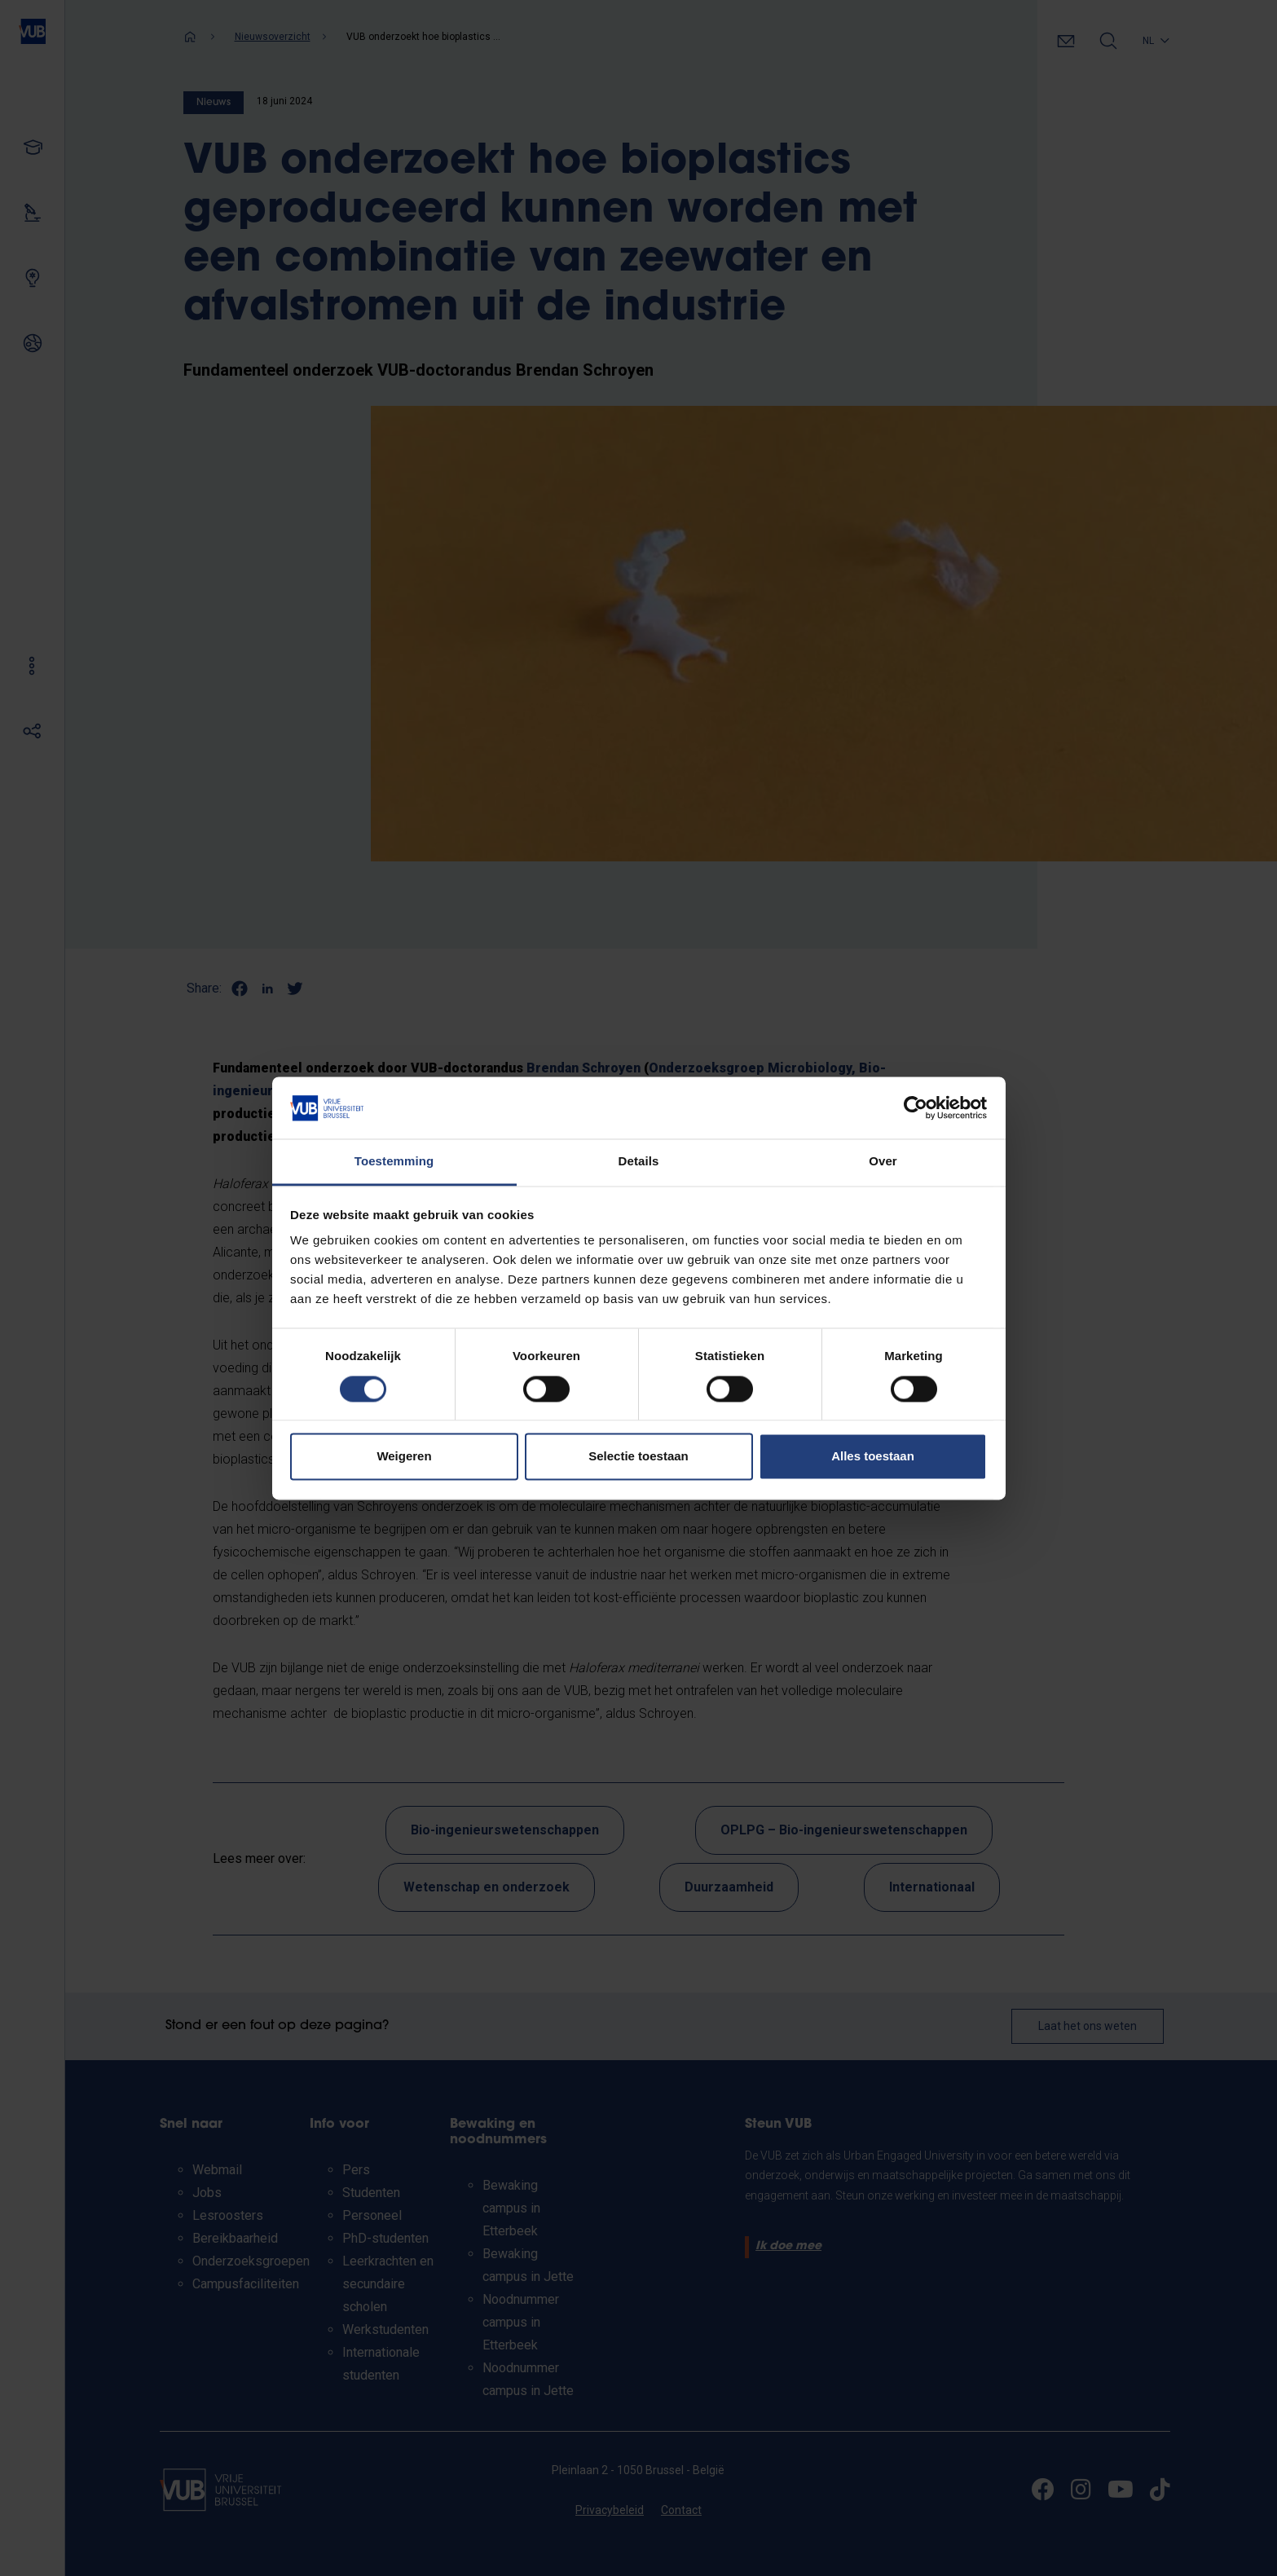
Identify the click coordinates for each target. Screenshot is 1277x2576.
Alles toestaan (872, 1457)
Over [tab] (883, 1162)
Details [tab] (639, 1162)
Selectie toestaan (638, 1457)
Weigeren (403, 1457)
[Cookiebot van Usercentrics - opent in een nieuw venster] (915, 1107)
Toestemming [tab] (394, 1162)
